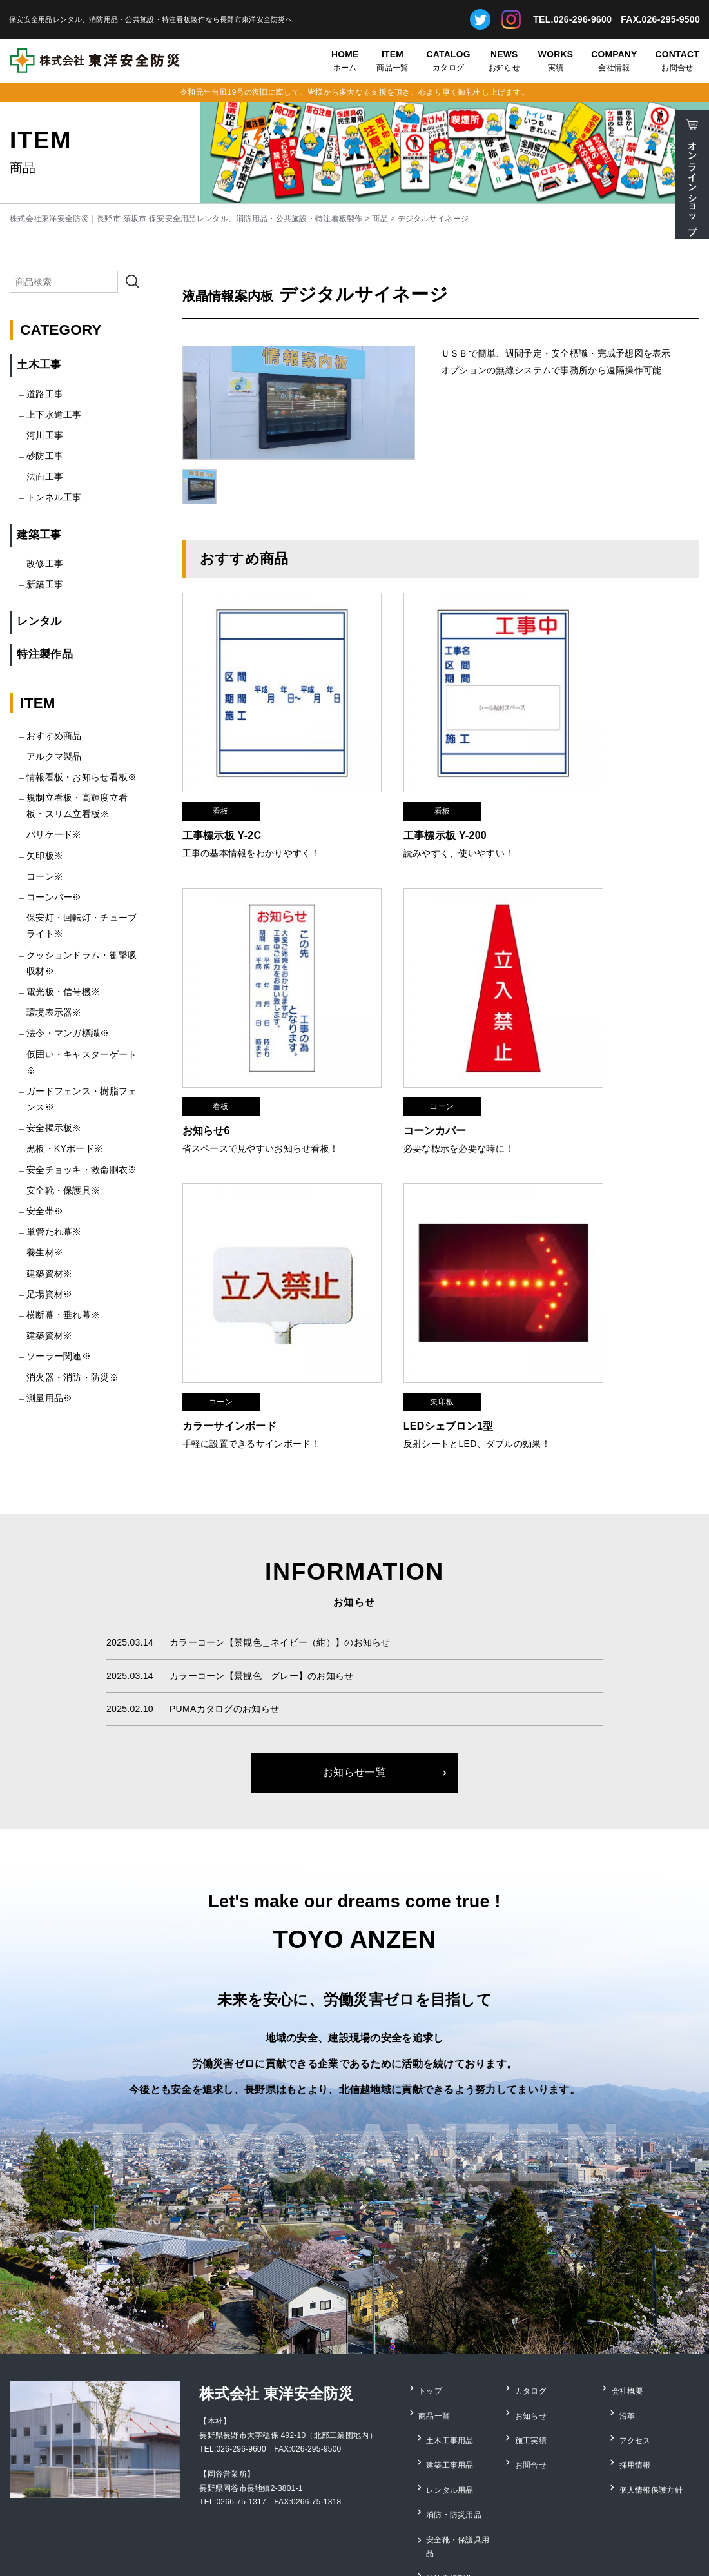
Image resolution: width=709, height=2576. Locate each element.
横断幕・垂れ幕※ (63, 1315)
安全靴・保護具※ (63, 1190)
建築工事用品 (451, 2386)
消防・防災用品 (455, 2421)
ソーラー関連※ (58, 1356)
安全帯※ (44, 1211)
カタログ (449, 60)
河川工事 (44, 435)
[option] (298, 402)
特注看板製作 (451, 2456)
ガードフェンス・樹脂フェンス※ (81, 1099)
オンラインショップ (692, 182)
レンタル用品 (451, 2403)
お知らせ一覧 (354, 1718)
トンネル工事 (54, 497)
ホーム (345, 60)
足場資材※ (49, 1294)
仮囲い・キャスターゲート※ (81, 1062)
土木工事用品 (451, 2369)
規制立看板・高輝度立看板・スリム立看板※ (77, 805)
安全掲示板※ (54, 1128)
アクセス (636, 2369)
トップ (431, 2333)
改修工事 (44, 563)
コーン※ (44, 876)
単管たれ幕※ (54, 1231)
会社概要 (628, 2333)
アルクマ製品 (54, 756)
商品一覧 (392, 60)
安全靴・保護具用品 (463, 2439)
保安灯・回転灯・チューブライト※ (81, 925)
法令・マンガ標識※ (68, 1033)
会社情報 (614, 60)
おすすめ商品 (54, 736)
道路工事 (44, 394)
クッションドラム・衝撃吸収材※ (81, 963)
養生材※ (44, 1252)
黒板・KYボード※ (64, 1148)
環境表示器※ (54, 1012)
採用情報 (636, 2386)
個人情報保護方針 (651, 2403)
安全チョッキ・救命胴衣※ (81, 1170)
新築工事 (44, 584)
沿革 (628, 2350)
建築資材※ (49, 1273)
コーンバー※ (54, 897)
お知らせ (504, 60)
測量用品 (443, 2474)
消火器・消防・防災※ (72, 1377)
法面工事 (44, 476)
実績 (555, 60)
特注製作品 (44, 654)
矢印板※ (44, 855)
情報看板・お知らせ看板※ (81, 777)
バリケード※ (54, 834)
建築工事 (39, 535)
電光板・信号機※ (63, 992)
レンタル (39, 621)
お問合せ (677, 60)
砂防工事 (44, 456)
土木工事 (39, 365)
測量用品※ (49, 1398)
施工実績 (531, 2369)
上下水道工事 (54, 414)
